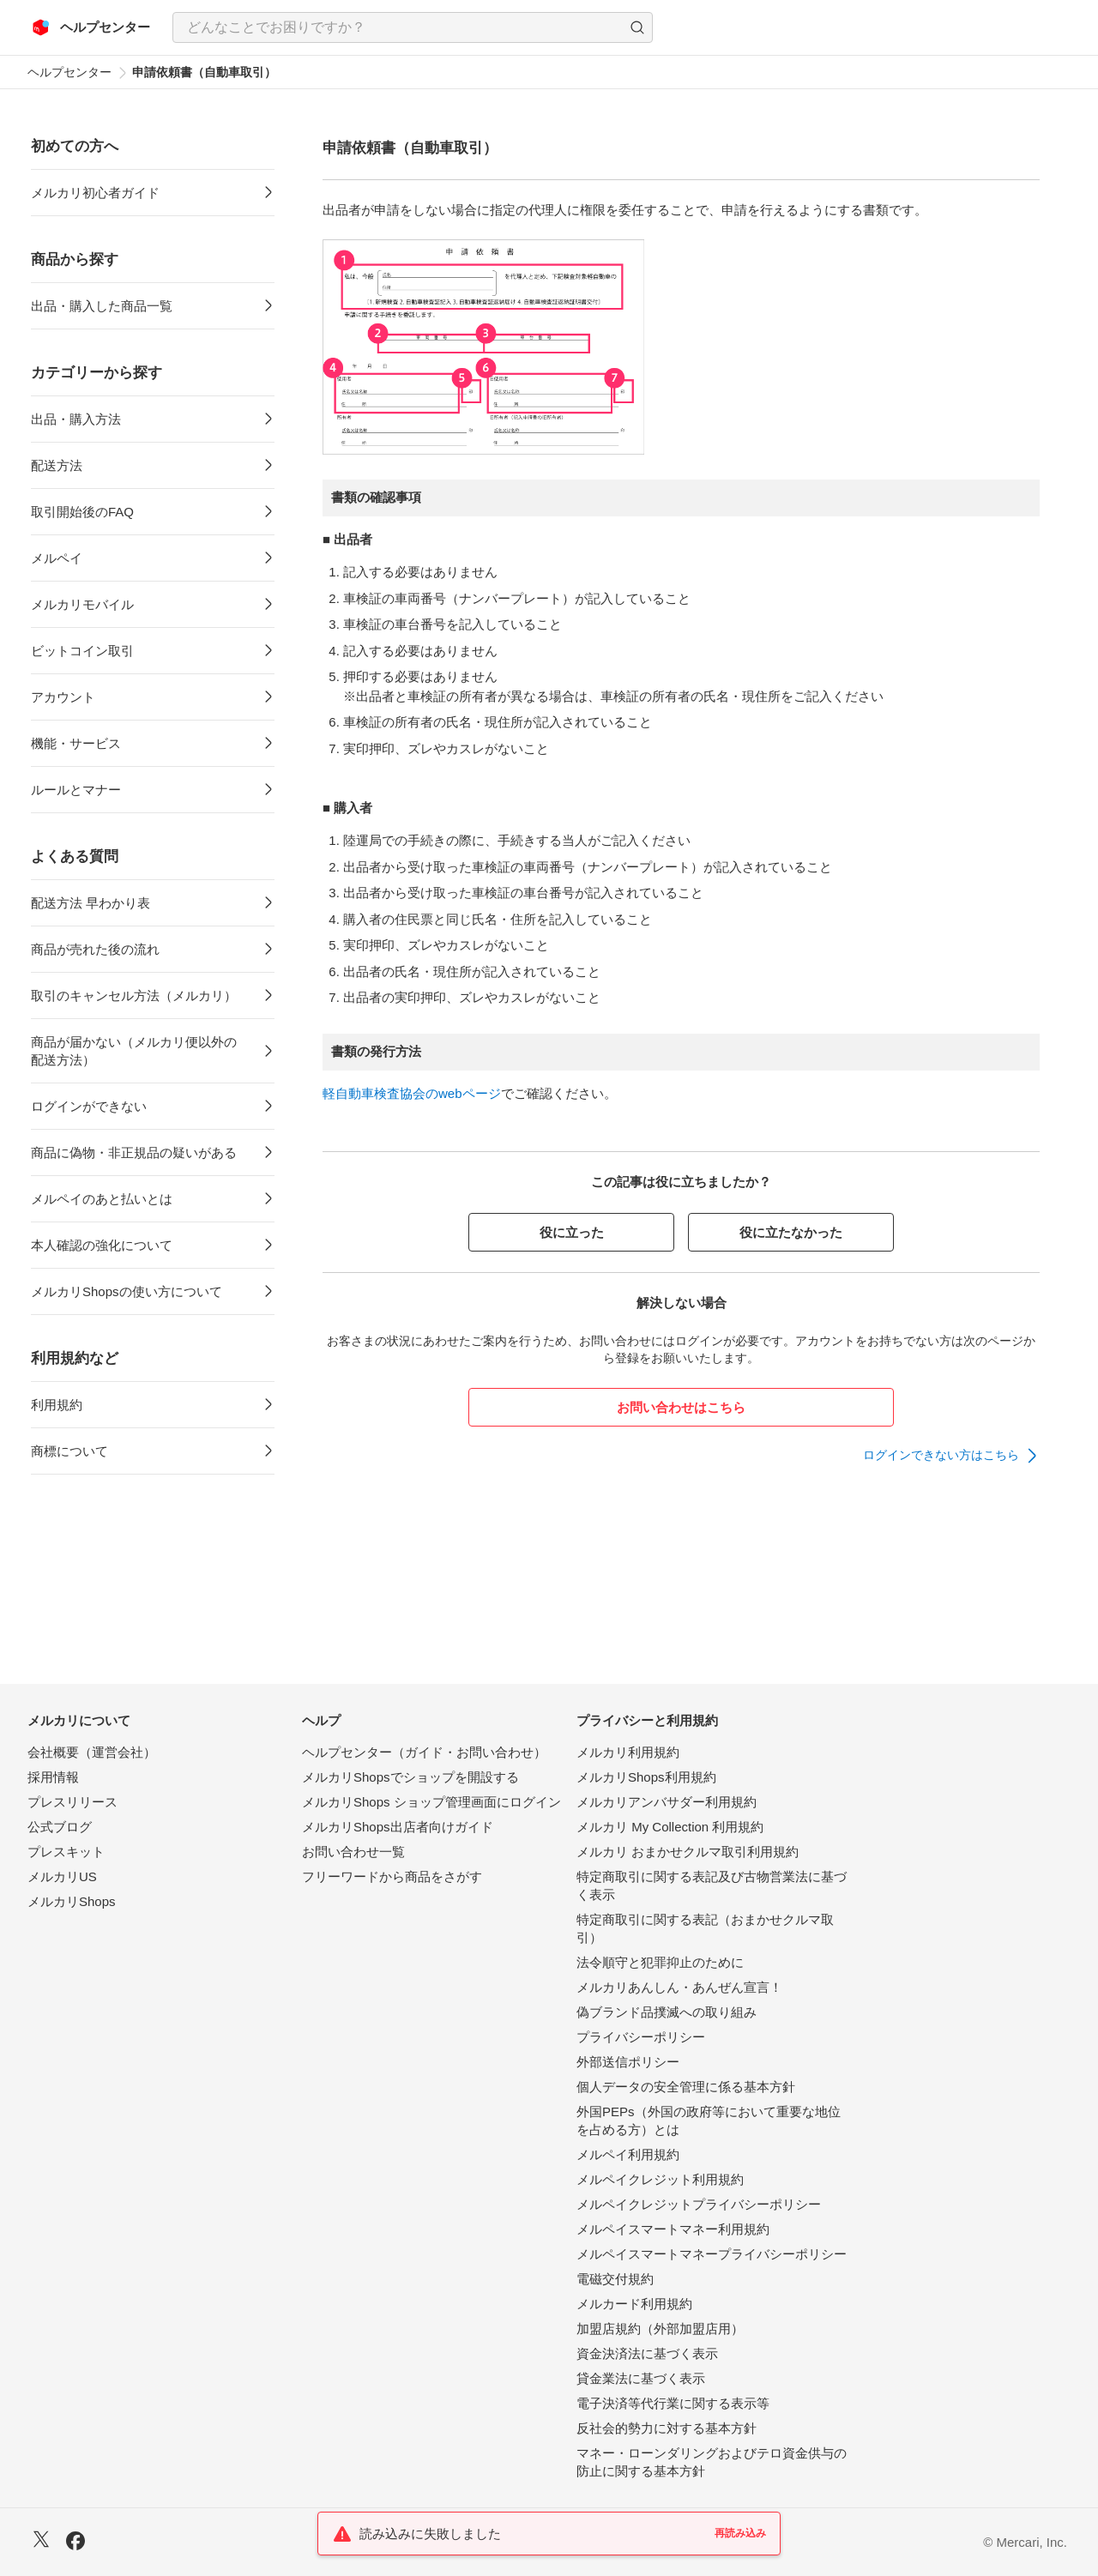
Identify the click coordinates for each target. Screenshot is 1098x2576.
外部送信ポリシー (627, 2061)
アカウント (63, 697)
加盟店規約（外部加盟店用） (660, 2328)
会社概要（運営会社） (91, 1752)
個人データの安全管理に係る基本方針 (685, 2086)
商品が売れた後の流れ (95, 949)
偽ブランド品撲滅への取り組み (666, 2012)
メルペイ (56, 558)
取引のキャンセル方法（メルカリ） (134, 995)
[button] (637, 27)
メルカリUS (62, 1876)
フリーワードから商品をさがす (392, 1876)
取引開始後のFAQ (82, 511)
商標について (69, 1451)
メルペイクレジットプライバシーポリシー (698, 2204)
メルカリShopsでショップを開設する (410, 1777)
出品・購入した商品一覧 (101, 306)
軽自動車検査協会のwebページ (412, 1093)
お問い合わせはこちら (681, 1407)
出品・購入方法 (76, 419)
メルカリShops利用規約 (646, 1777)
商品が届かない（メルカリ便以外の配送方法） (134, 1051)
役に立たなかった (790, 1232)
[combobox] (412, 27)
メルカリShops (71, 1901)
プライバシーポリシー (640, 2037)
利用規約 (56, 1404)
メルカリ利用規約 (627, 1752)
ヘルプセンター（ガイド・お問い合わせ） (424, 1752)
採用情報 (53, 1777)
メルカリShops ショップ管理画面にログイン (431, 1802)
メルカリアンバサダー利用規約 (666, 1802)
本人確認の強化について (101, 1245)
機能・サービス (76, 743)
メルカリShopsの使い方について (126, 1291)
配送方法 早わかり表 (90, 903)
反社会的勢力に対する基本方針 (666, 2428)
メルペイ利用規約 (627, 2154)
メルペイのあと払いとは (101, 1198)
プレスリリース (72, 1802)
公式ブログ (59, 1826)
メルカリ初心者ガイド (95, 192)
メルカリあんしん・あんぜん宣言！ (679, 1987)
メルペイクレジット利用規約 (660, 2179)
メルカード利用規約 (634, 2303)
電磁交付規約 (615, 2278)
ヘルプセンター (69, 72)
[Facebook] (75, 2543)
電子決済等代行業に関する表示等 (672, 2403)
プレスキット (66, 1851)
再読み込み (740, 2533)
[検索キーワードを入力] (398, 27)
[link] (951, 1455)
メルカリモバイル (82, 604)
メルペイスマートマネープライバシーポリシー (711, 2254)
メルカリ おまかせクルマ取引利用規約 (687, 1851)
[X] (41, 2541)
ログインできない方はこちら (941, 1455)
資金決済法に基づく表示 (647, 2353)
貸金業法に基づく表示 (640, 2378)
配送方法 (56, 465)
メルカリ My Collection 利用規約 (669, 1826)
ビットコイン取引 (82, 650)
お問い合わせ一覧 (353, 1851)
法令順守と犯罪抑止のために (660, 1962)
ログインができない (89, 1106)
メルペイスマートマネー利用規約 (672, 2229)
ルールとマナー (76, 789)
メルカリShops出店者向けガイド (397, 1826)
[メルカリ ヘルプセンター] (91, 27)
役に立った (572, 1232)
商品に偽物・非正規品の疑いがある (134, 1152)
